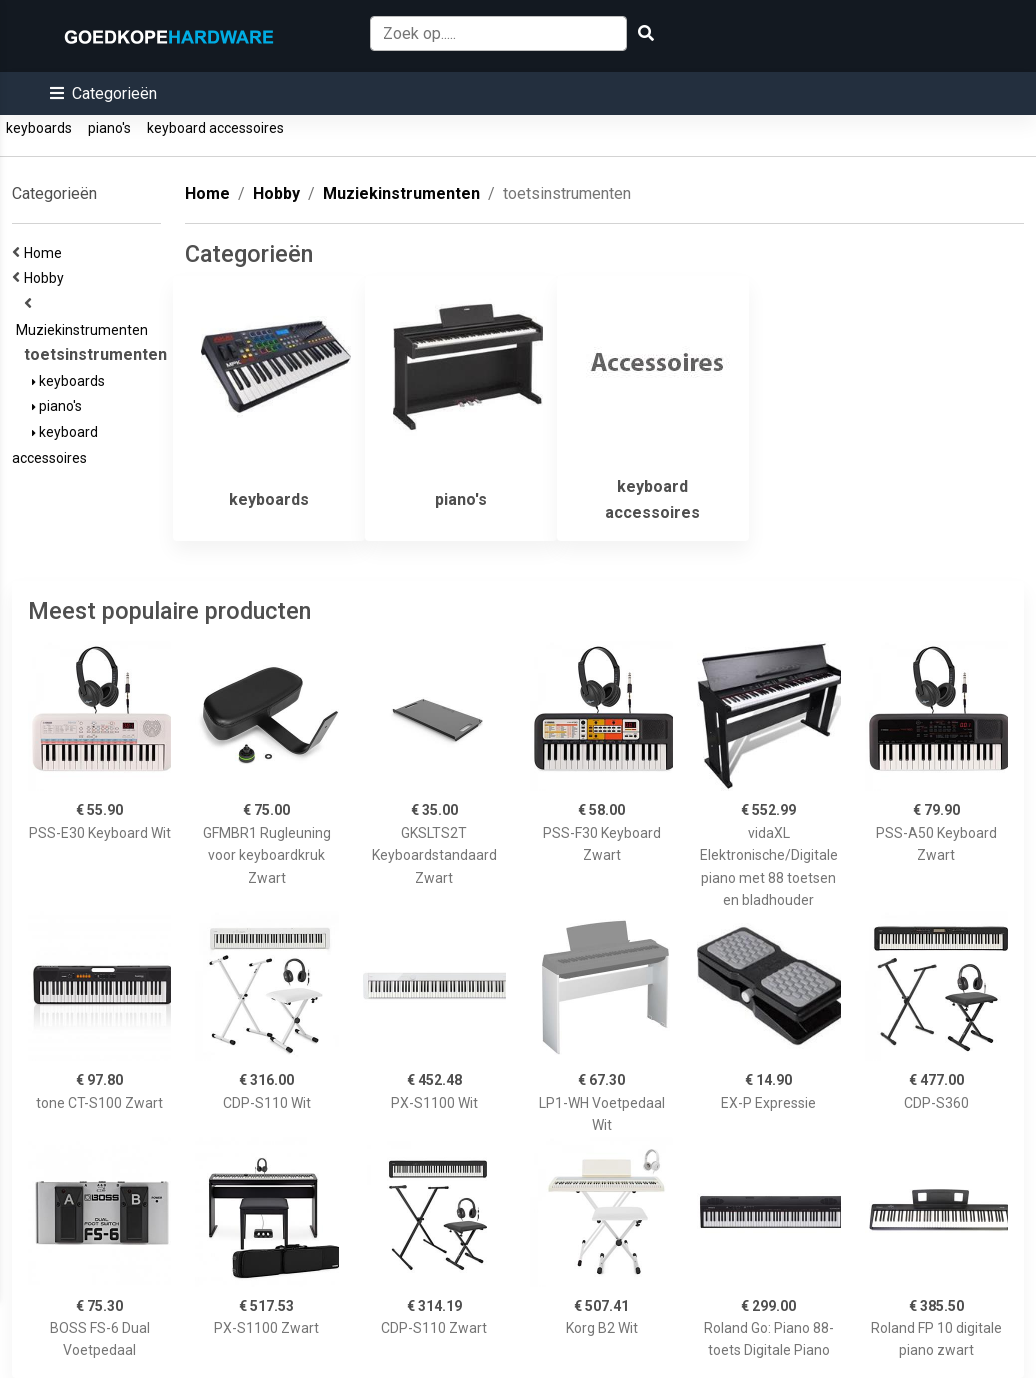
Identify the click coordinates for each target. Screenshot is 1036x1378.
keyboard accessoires (215, 128)
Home (46, 253)
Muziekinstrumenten (85, 330)
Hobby (47, 278)
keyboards (39, 128)
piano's (109, 128)
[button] (103, 93)
